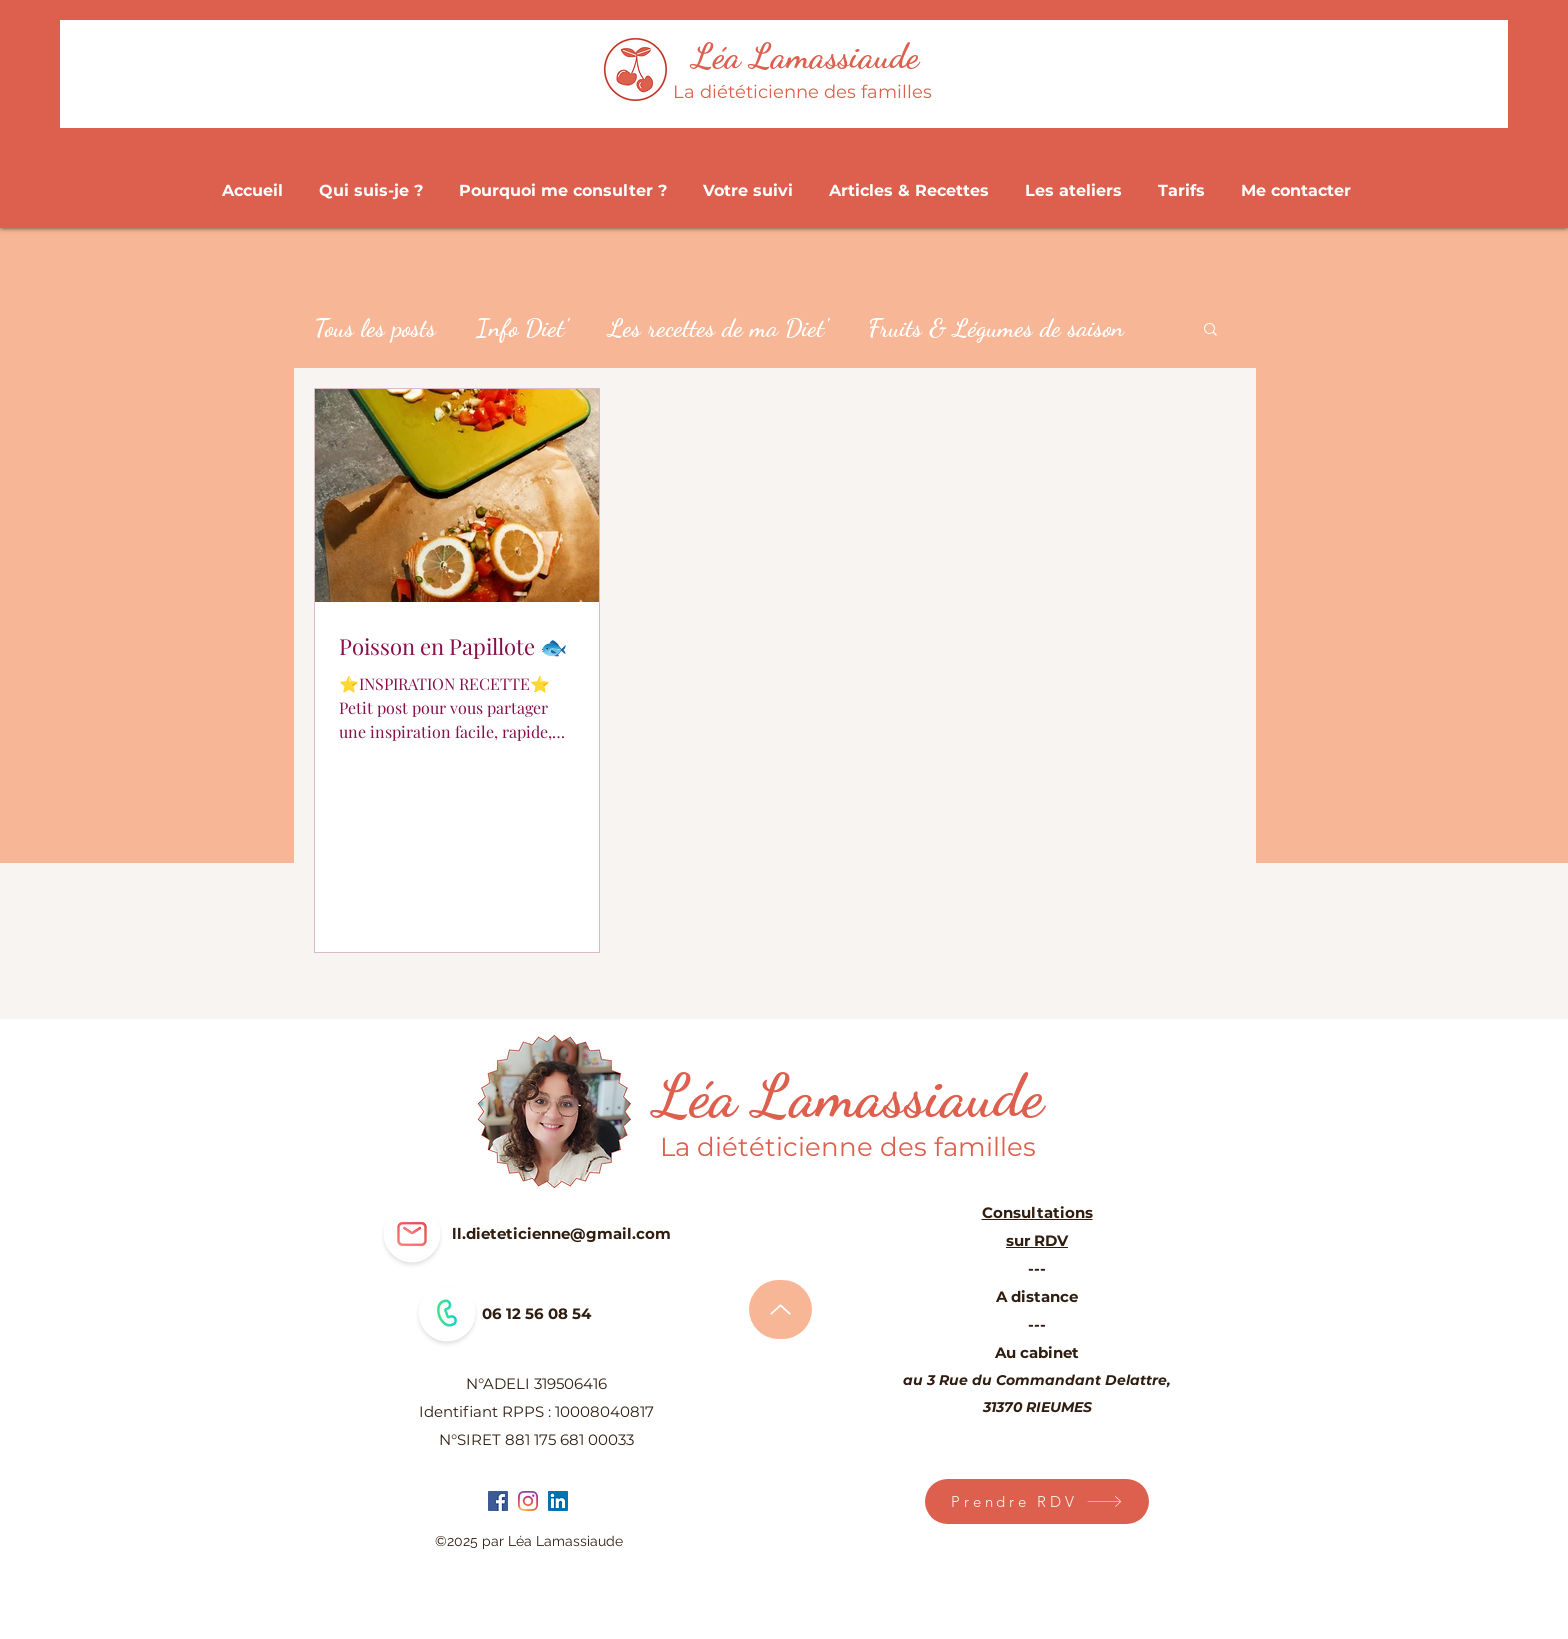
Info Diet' (522, 328)
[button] (1210, 330)
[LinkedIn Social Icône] (558, 1501)
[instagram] (528, 1501)
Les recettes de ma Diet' (718, 328)
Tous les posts (375, 328)
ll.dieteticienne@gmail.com (561, 1233)
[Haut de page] (780, 1309)
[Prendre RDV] (1037, 1501)
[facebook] (498, 1501)
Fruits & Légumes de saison (996, 328)
